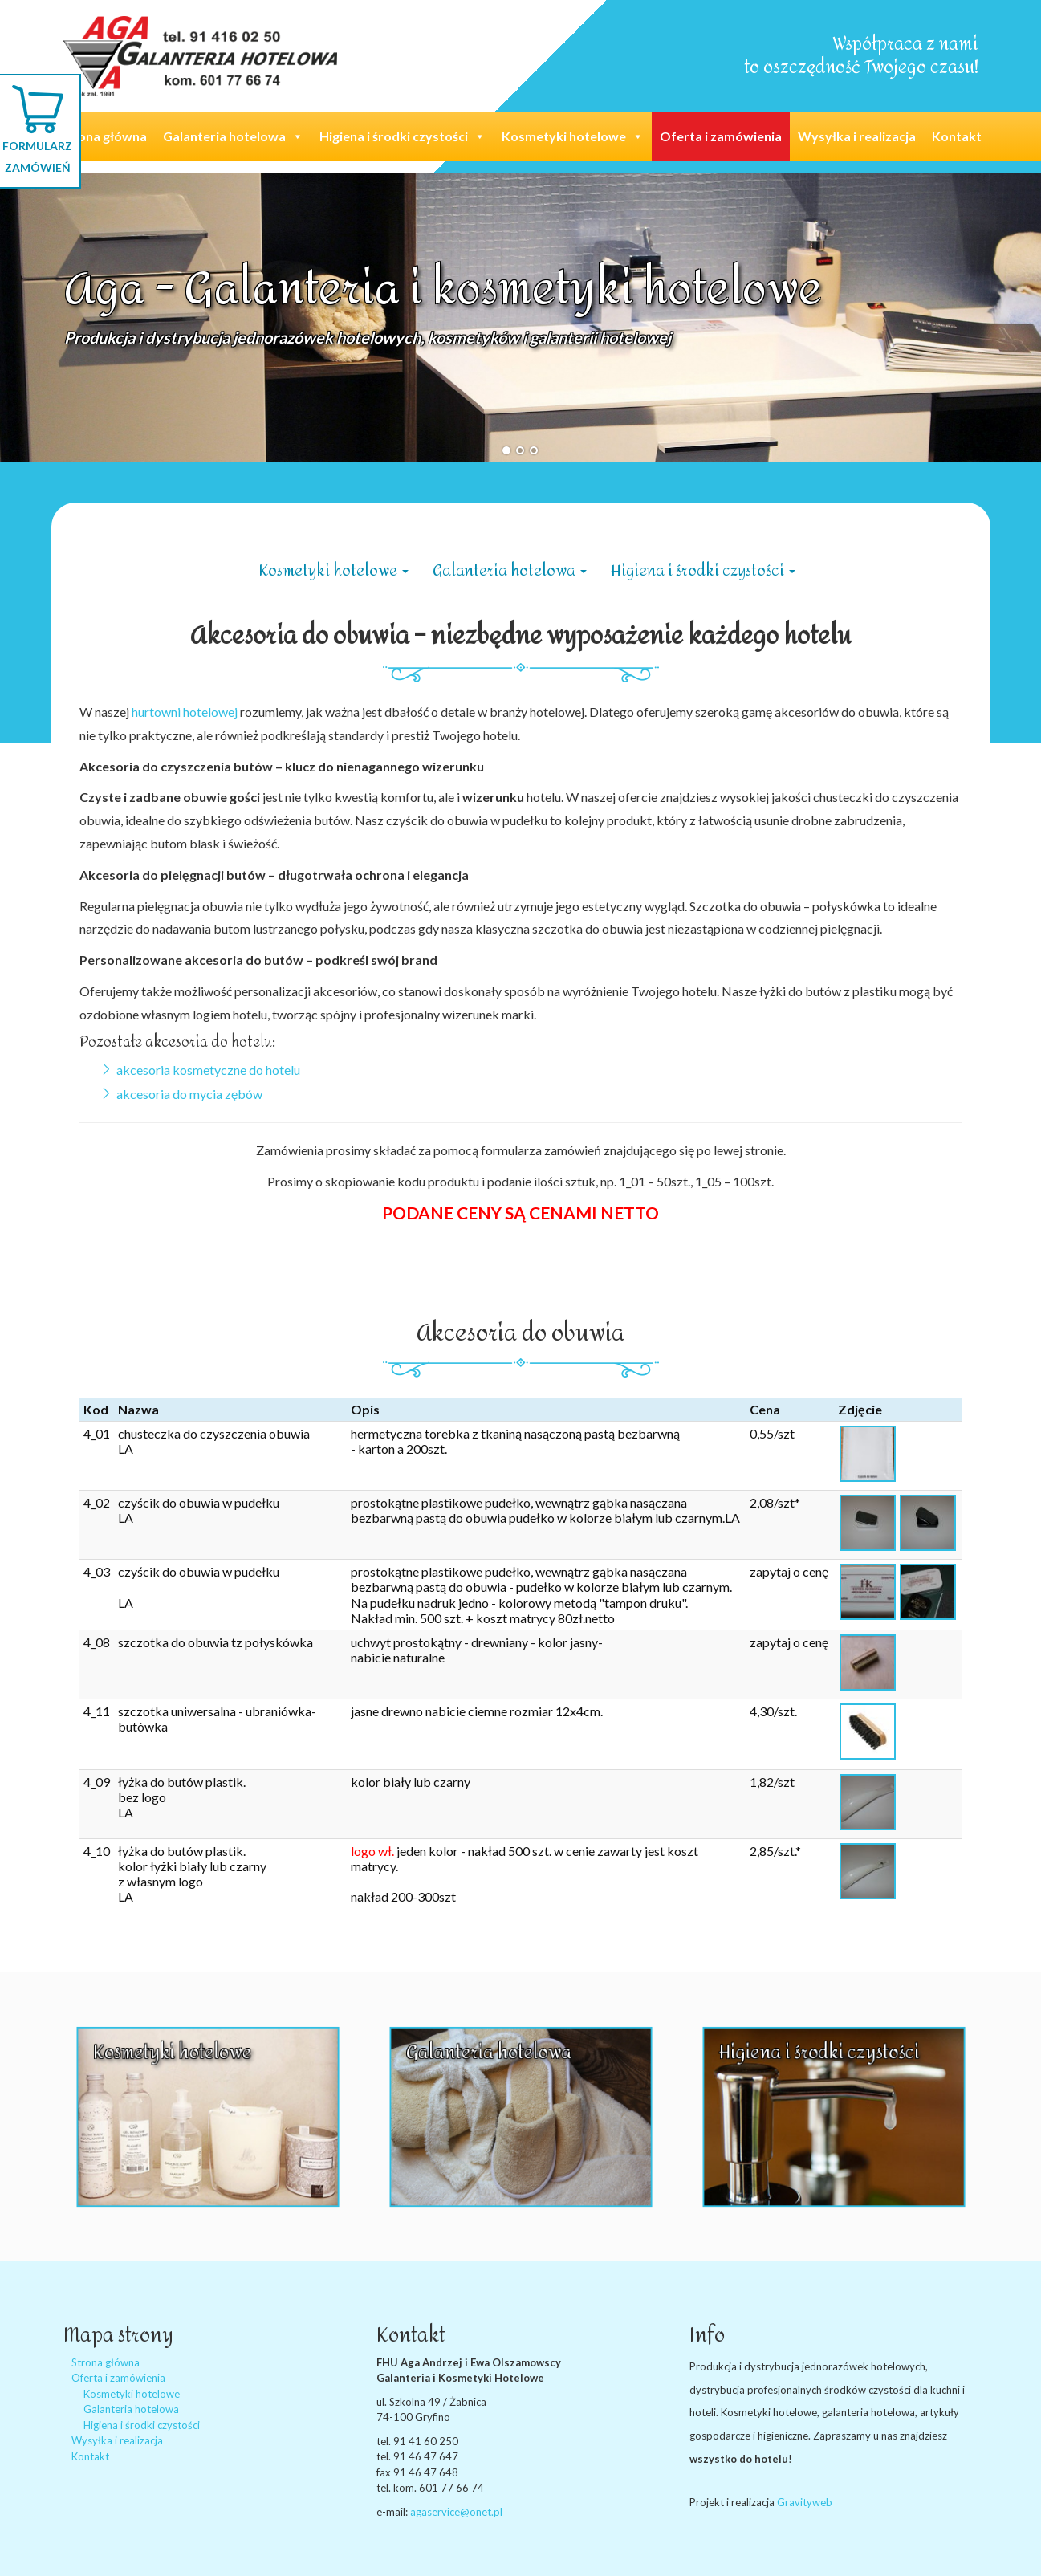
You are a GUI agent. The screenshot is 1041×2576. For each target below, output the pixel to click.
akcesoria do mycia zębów (189, 1093)
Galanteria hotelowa (233, 136)
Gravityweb (804, 2502)
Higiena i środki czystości (402, 136)
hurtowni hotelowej (185, 711)
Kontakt (957, 136)
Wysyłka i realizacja (857, 136)
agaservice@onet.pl (456, 2511)
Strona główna (103, 136)
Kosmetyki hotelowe (573, 136)
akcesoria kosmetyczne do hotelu (208, 1069)
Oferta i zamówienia (721, 136)
